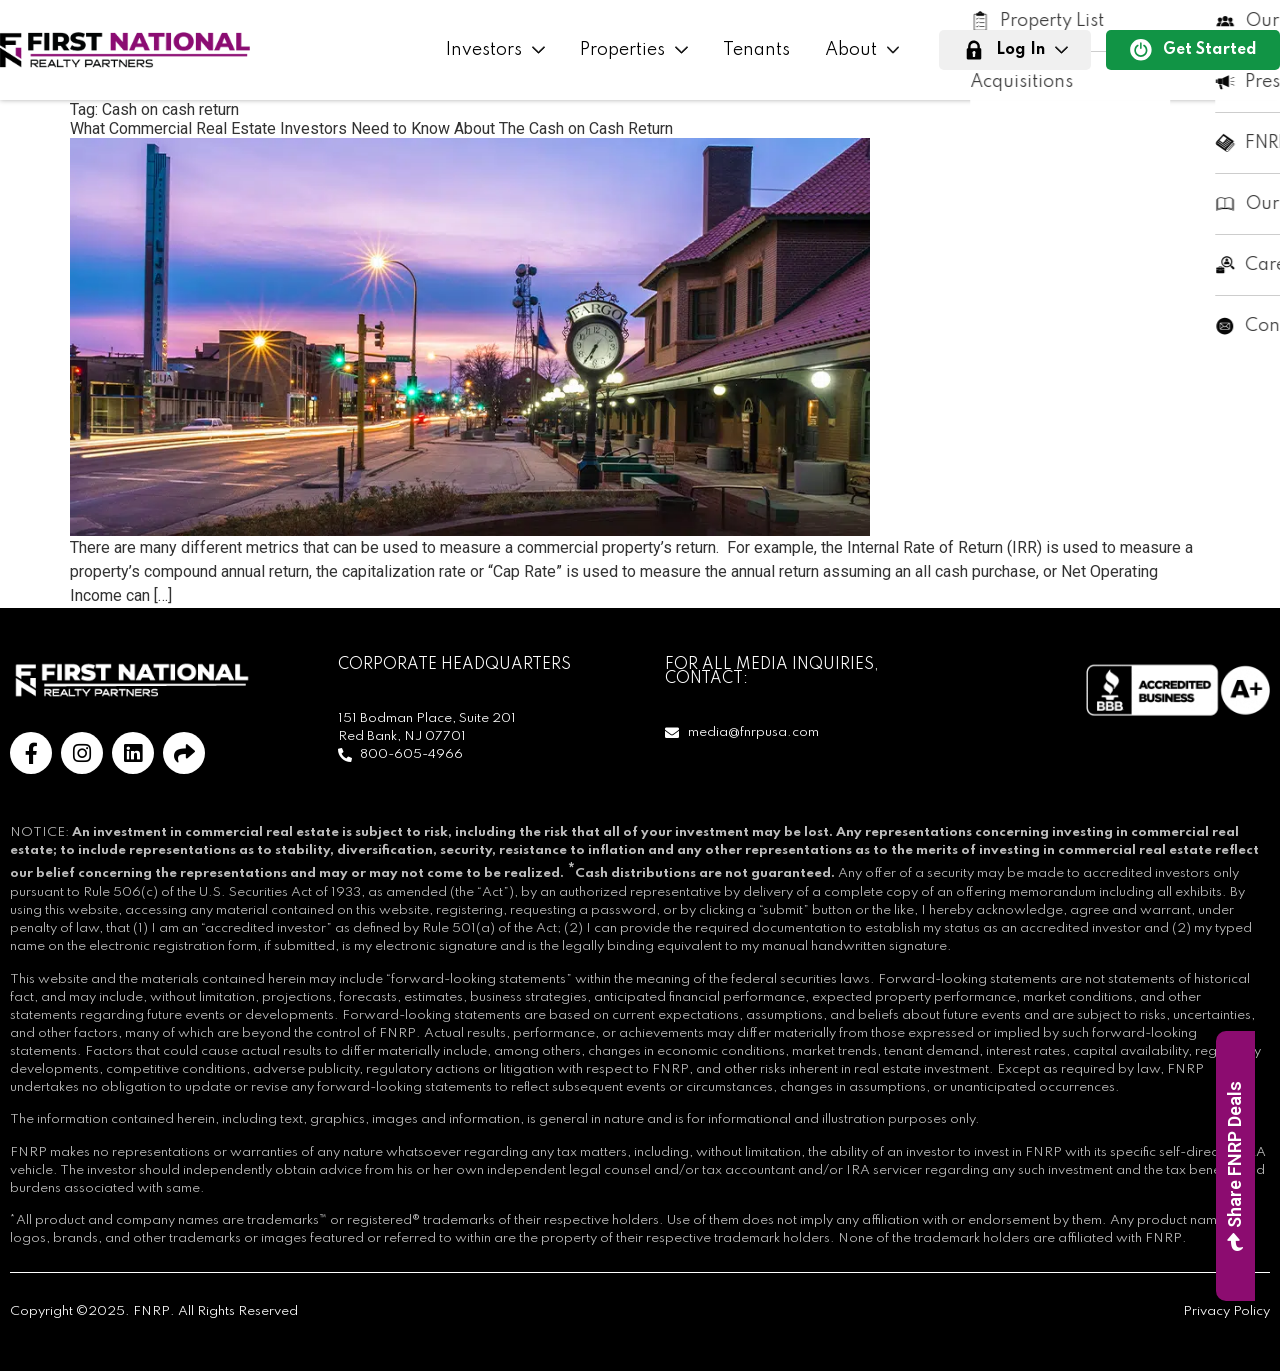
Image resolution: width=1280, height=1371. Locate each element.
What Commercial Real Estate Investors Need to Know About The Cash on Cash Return (371, 128)
